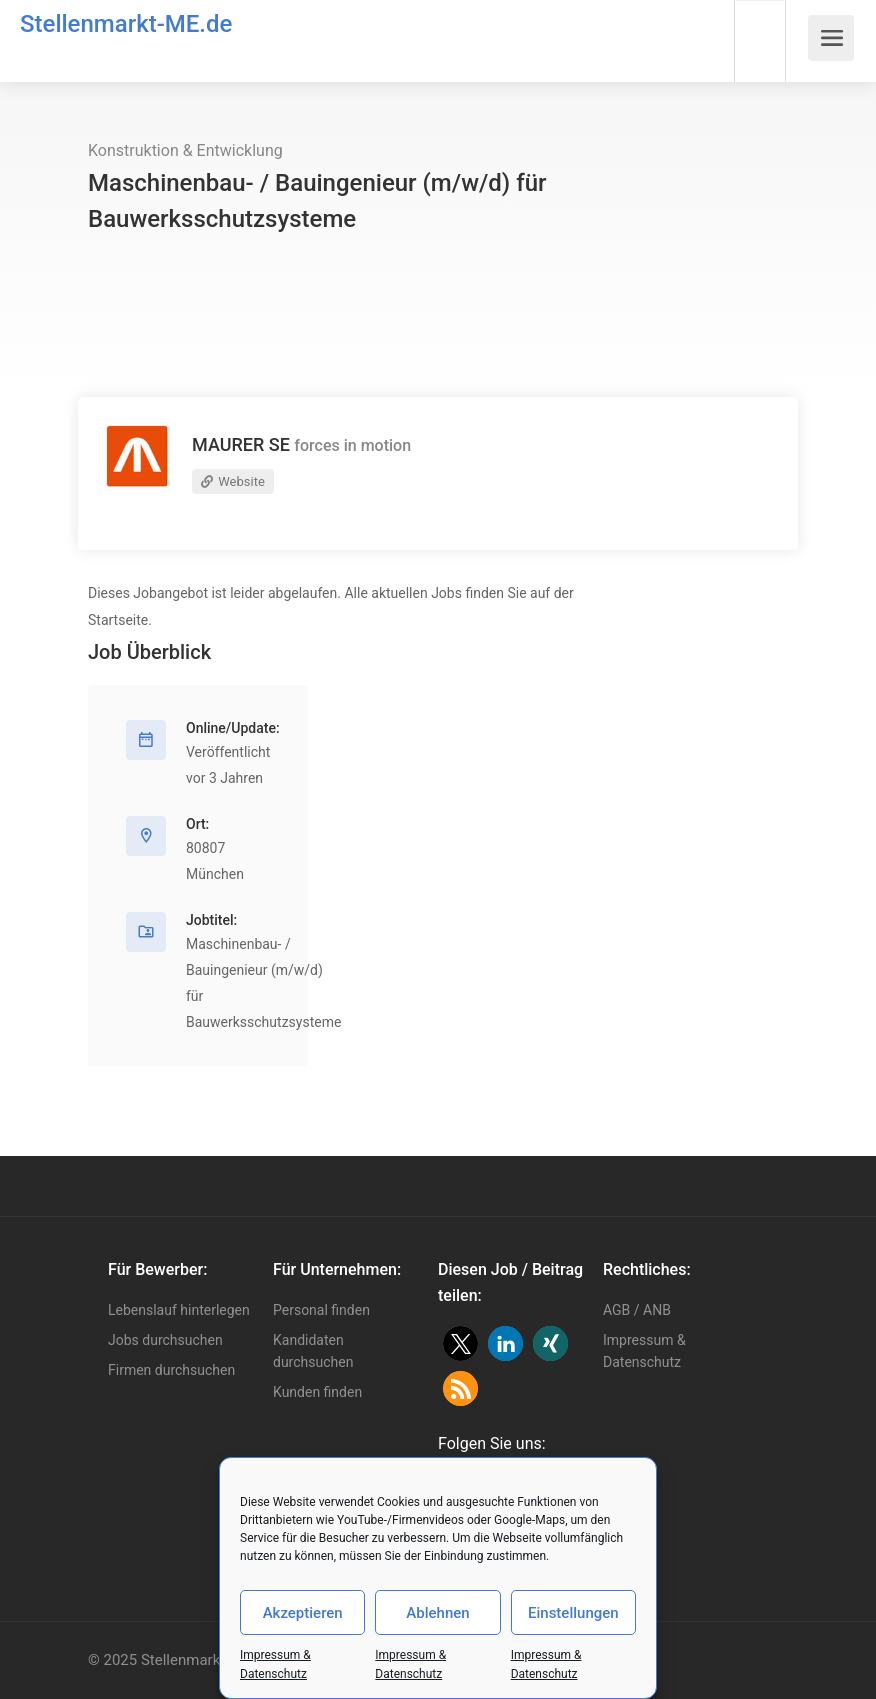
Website (233, 481)
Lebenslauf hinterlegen (179, 1310)
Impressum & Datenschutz (644, 1351)
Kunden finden (317, 1392)
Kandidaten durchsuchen (313, 1351)
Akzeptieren (303, 1613)
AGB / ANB (637, 1310)
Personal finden (321, 1310)
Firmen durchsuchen (171, 1370)
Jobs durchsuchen (165, 1340)
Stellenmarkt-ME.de (126, 24)
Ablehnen (437, 1613)
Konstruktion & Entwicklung (185, 150)
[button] (460, 1343)
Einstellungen (573, 1613)
